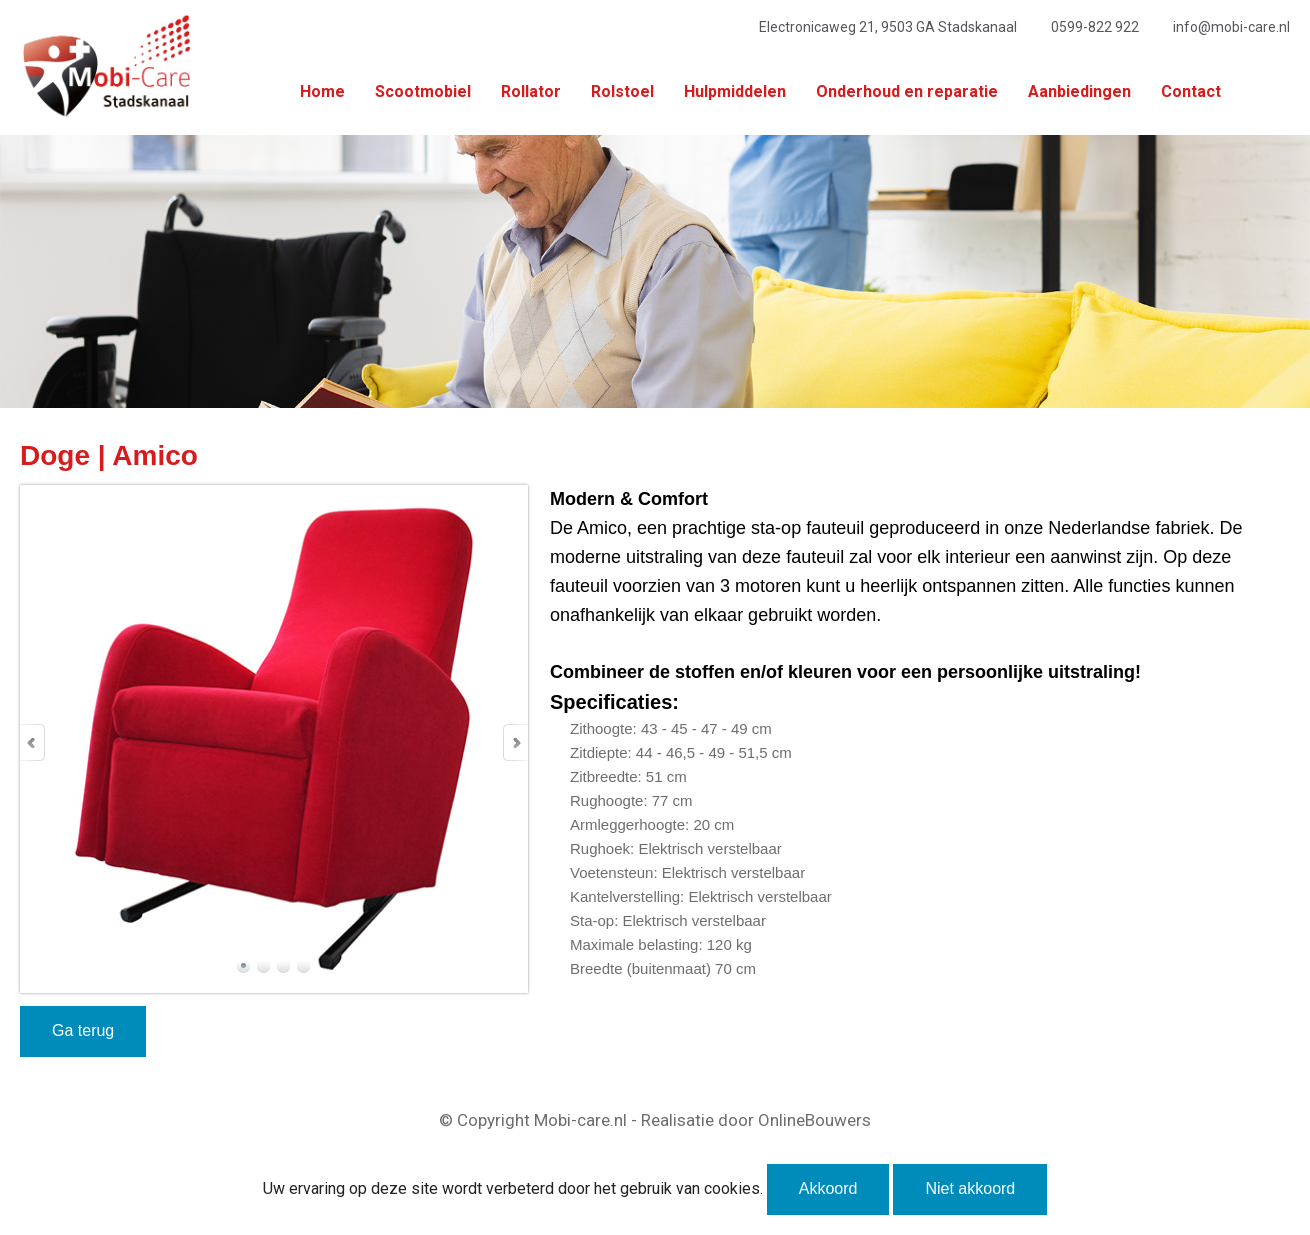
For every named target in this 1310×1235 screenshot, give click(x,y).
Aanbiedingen (1079, 91)
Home (322, 91)
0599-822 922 (1095, 27)
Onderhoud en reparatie (907, 91)
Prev (33, 742)
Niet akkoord (970, 1188)
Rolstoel (622, 91)
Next (515, 742)
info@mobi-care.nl (1231, 27)
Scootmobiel (423, 91)
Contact (1191, 91)
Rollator (531, 91)
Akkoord (828, 1188)
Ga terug (83, 1030)
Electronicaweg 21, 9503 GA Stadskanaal (888, 27)
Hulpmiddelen (735, 91)
